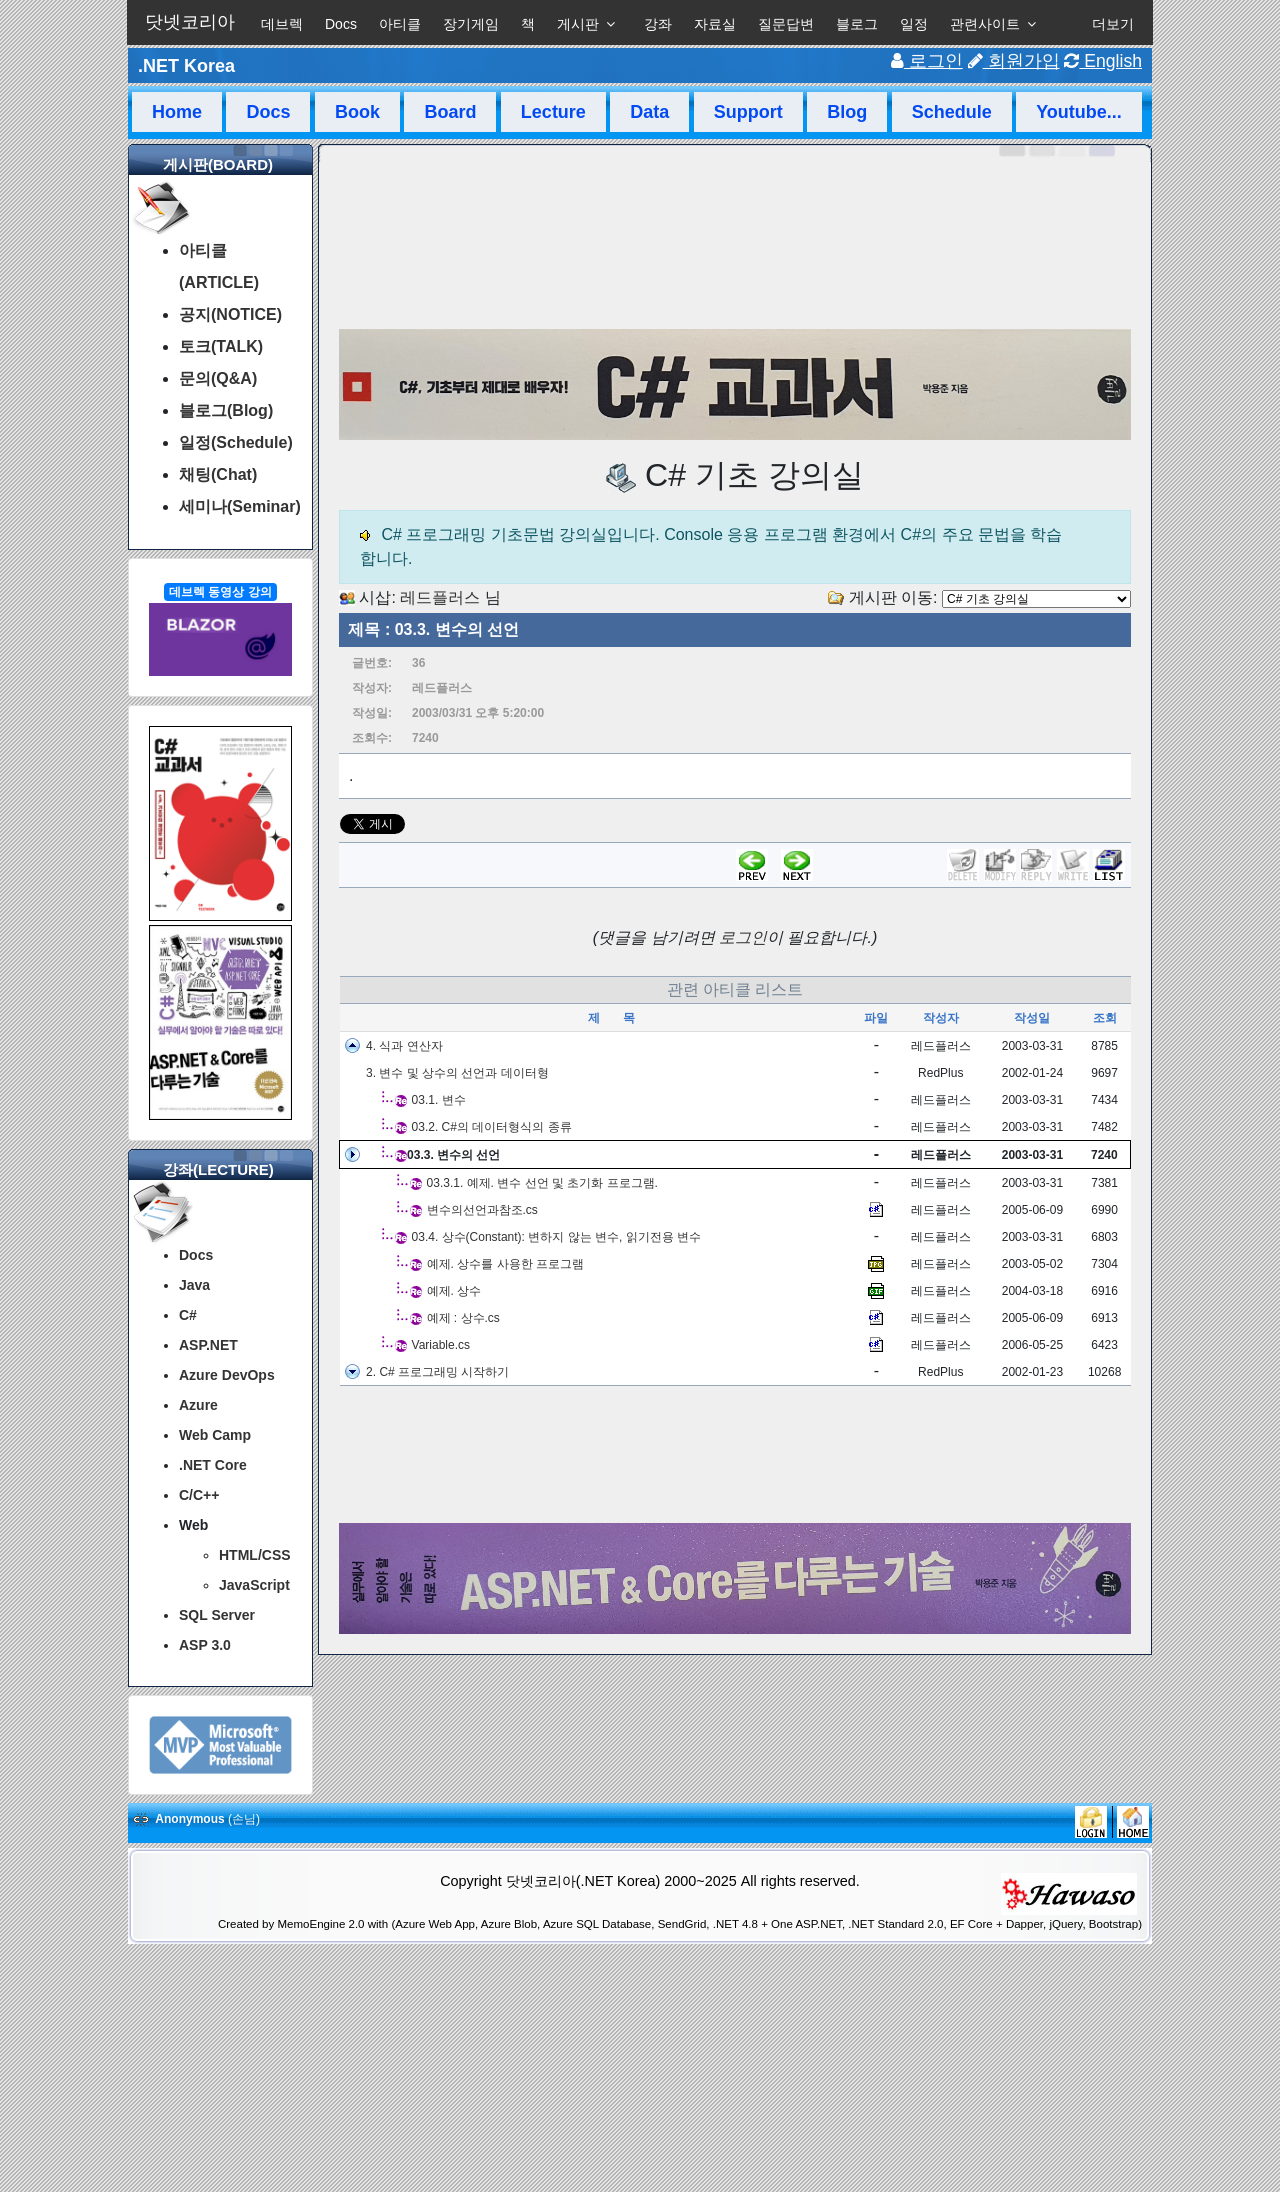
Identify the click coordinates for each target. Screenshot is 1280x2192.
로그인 (927, 61)
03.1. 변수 (439, 1100)
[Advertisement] (735, 1455)
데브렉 (282, 24)
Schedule (952, 112)
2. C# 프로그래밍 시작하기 (437, 1372)
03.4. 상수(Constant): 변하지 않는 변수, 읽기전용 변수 (556, 1237)
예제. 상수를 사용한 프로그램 (505, 1264)
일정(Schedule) (236, 442)
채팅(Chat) (218, 474)
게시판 (578, 24)
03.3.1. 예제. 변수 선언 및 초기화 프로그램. (542, 1183)
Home (177, 112)
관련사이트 (985, 24)
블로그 (857, 24)
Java (194, 1285)
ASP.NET (208, 1345)
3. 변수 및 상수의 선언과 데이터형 (457, 1073)
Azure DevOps (227, 1375)
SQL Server (217, 1615)
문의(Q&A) (218, 378)
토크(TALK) (221, 346)
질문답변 (786, 24)
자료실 (715, 24)
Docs (341, 24)
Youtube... (1079, 112)
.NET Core (213, 1465)
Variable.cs (441, 1345)
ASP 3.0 (205, 1645)
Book (357, 112)
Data (649, 112)
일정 (914, 24)
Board (450, 112)
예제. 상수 (454, 1291)
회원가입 (1014, 61)
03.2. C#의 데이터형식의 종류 (492, 1127)
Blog (847, 112)
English (1103, 61)
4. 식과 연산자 (404, 1046)
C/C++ (199, 1495)
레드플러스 (440, 597)
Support (748, 112)
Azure (198, 1405)
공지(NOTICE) (230, 314)
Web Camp (215, 1435)
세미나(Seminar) (240, 506)
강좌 (658, 24)
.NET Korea (186, 66)
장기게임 (471, 24)
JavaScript (254, 1585)
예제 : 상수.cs (463, 1318)
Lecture (553, 112)
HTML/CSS (255, 1555)
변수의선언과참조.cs (482, 1210)
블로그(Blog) (226, 410)
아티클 (400, 24)
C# (188, 1315)
